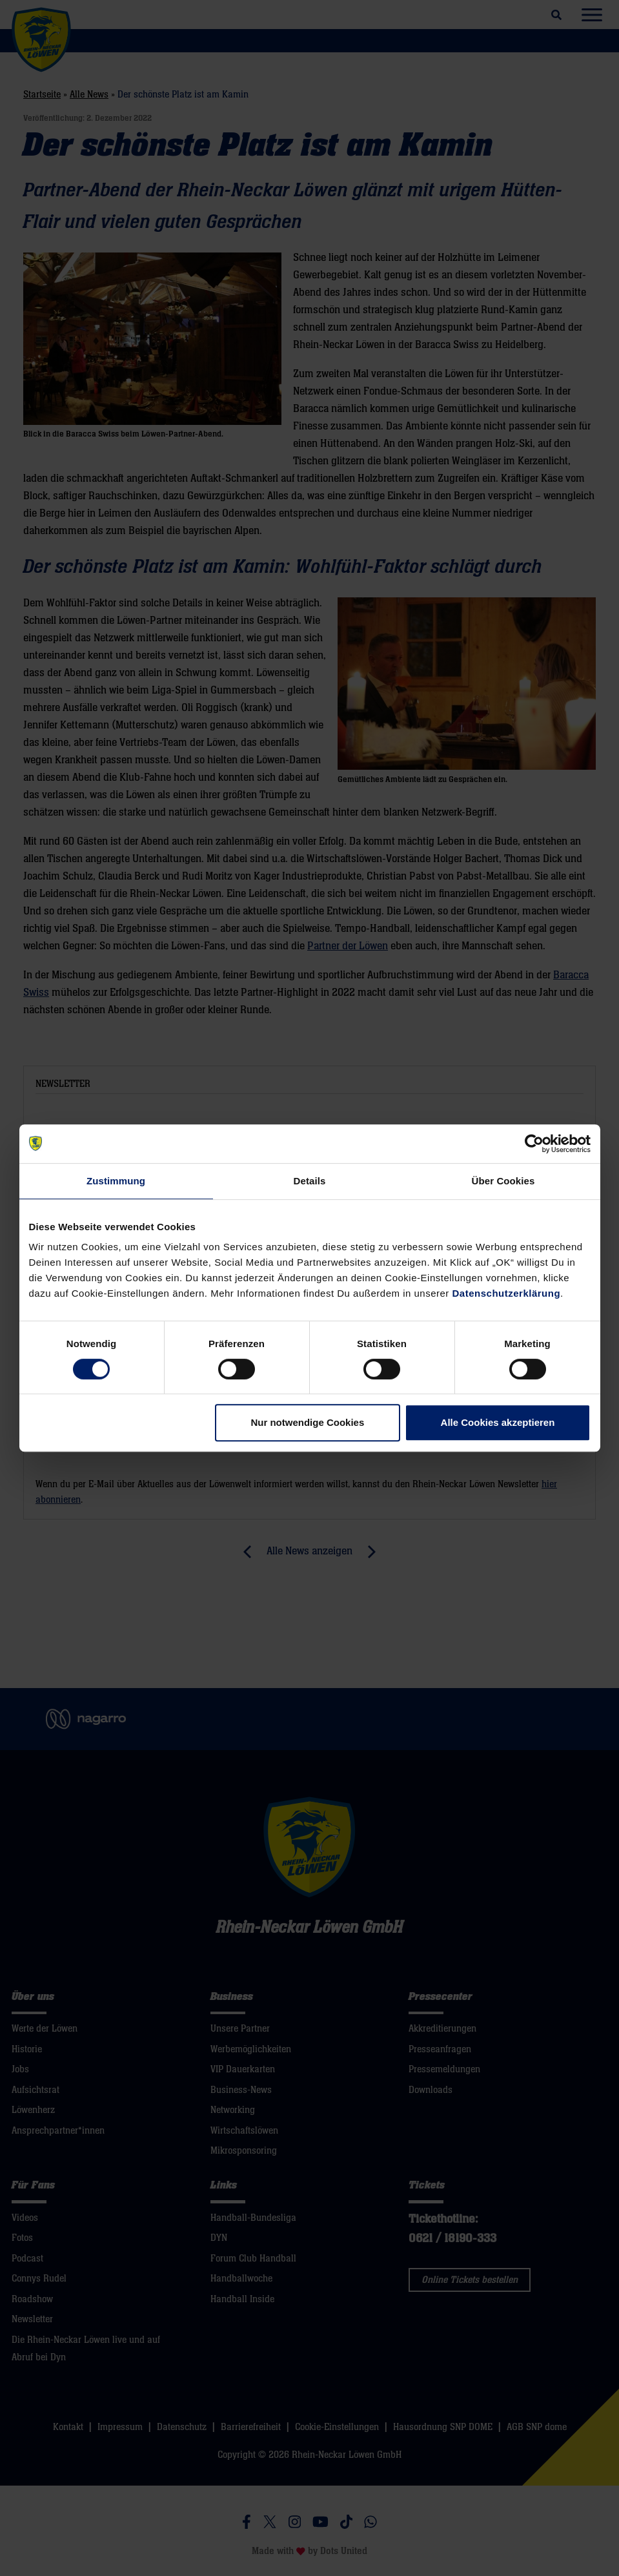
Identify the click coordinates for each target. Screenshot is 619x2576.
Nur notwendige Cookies (307, 1422)
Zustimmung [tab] (115, 1180)
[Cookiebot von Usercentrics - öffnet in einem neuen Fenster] (534, 1143)
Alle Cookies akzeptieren (498, 1422)
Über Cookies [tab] (503, 1180)
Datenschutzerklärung (506, 1293)
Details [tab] (310, 1180)
